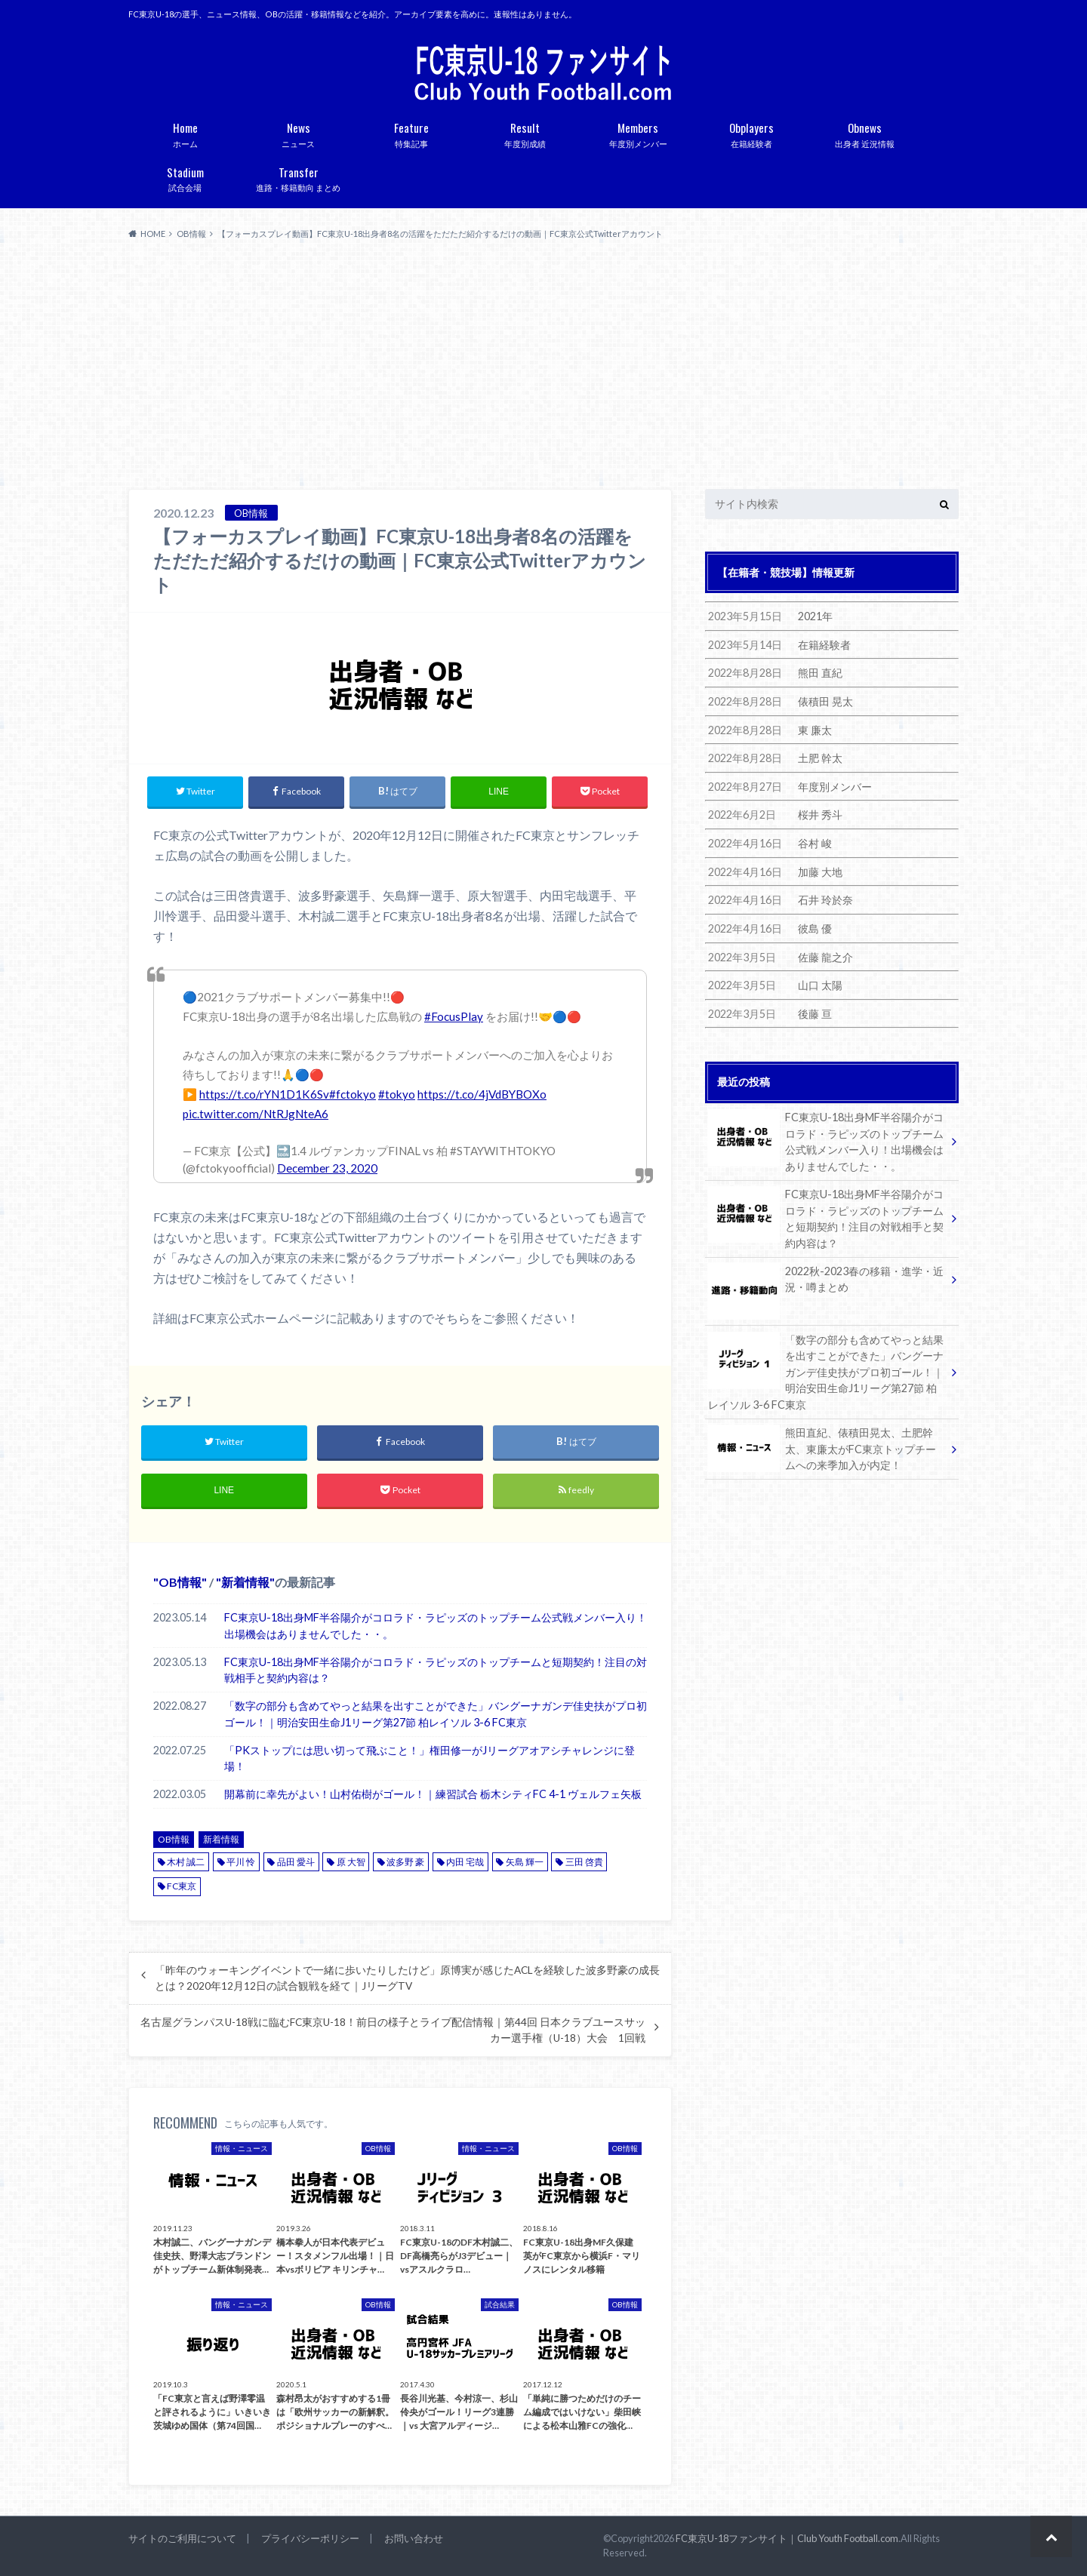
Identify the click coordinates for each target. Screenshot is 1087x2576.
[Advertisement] (543, 365)
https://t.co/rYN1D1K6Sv (264, 1094)
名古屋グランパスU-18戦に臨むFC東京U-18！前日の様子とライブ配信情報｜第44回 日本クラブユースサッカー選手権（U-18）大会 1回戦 (392, 2029)
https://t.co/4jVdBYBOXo (482, 1094)
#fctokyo (352, 1094)
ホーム (185, 132)
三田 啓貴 (584, 1861)
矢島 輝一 (525, 1861)
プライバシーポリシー (310, 2538)
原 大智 (351, 1861)
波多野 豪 (405, 1861)
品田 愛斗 (296, 1861)
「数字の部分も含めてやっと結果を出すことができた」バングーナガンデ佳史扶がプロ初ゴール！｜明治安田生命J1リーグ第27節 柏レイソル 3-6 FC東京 (435, 1714)
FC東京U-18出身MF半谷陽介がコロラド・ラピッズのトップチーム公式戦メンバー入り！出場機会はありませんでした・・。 (435, 1625)
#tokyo (396, 1094)
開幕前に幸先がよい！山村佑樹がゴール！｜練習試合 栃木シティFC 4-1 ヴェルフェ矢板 (433, 1794)
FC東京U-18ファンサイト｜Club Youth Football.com (787, 2538)
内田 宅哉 (465, 1861)
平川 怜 (240, 1861)
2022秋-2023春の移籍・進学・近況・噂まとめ (826, 1282)
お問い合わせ (413, 2538)
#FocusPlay (453, 1016)
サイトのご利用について (182, 2538)
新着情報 (245, 1582)
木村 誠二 (186, 1861)
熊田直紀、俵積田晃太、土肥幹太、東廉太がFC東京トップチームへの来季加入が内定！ (822, 1448)
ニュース (298, 132)
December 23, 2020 (327, 1168)
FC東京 (181, 1886)
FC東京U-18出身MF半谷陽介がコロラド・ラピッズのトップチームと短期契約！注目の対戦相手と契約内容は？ (435, 1670)
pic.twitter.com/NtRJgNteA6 (255, 1113)
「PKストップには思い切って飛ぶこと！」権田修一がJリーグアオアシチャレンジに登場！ (429, 1758)
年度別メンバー (637, 132)
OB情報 (180, 1582)
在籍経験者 (751, 132)
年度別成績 (524, 132)
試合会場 (185, 176)
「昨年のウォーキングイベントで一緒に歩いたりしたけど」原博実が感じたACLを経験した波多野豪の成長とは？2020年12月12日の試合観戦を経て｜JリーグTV (407, 1977)
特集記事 (411, 132)
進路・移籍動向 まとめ (298, 176)
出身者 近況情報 (864, 132)
